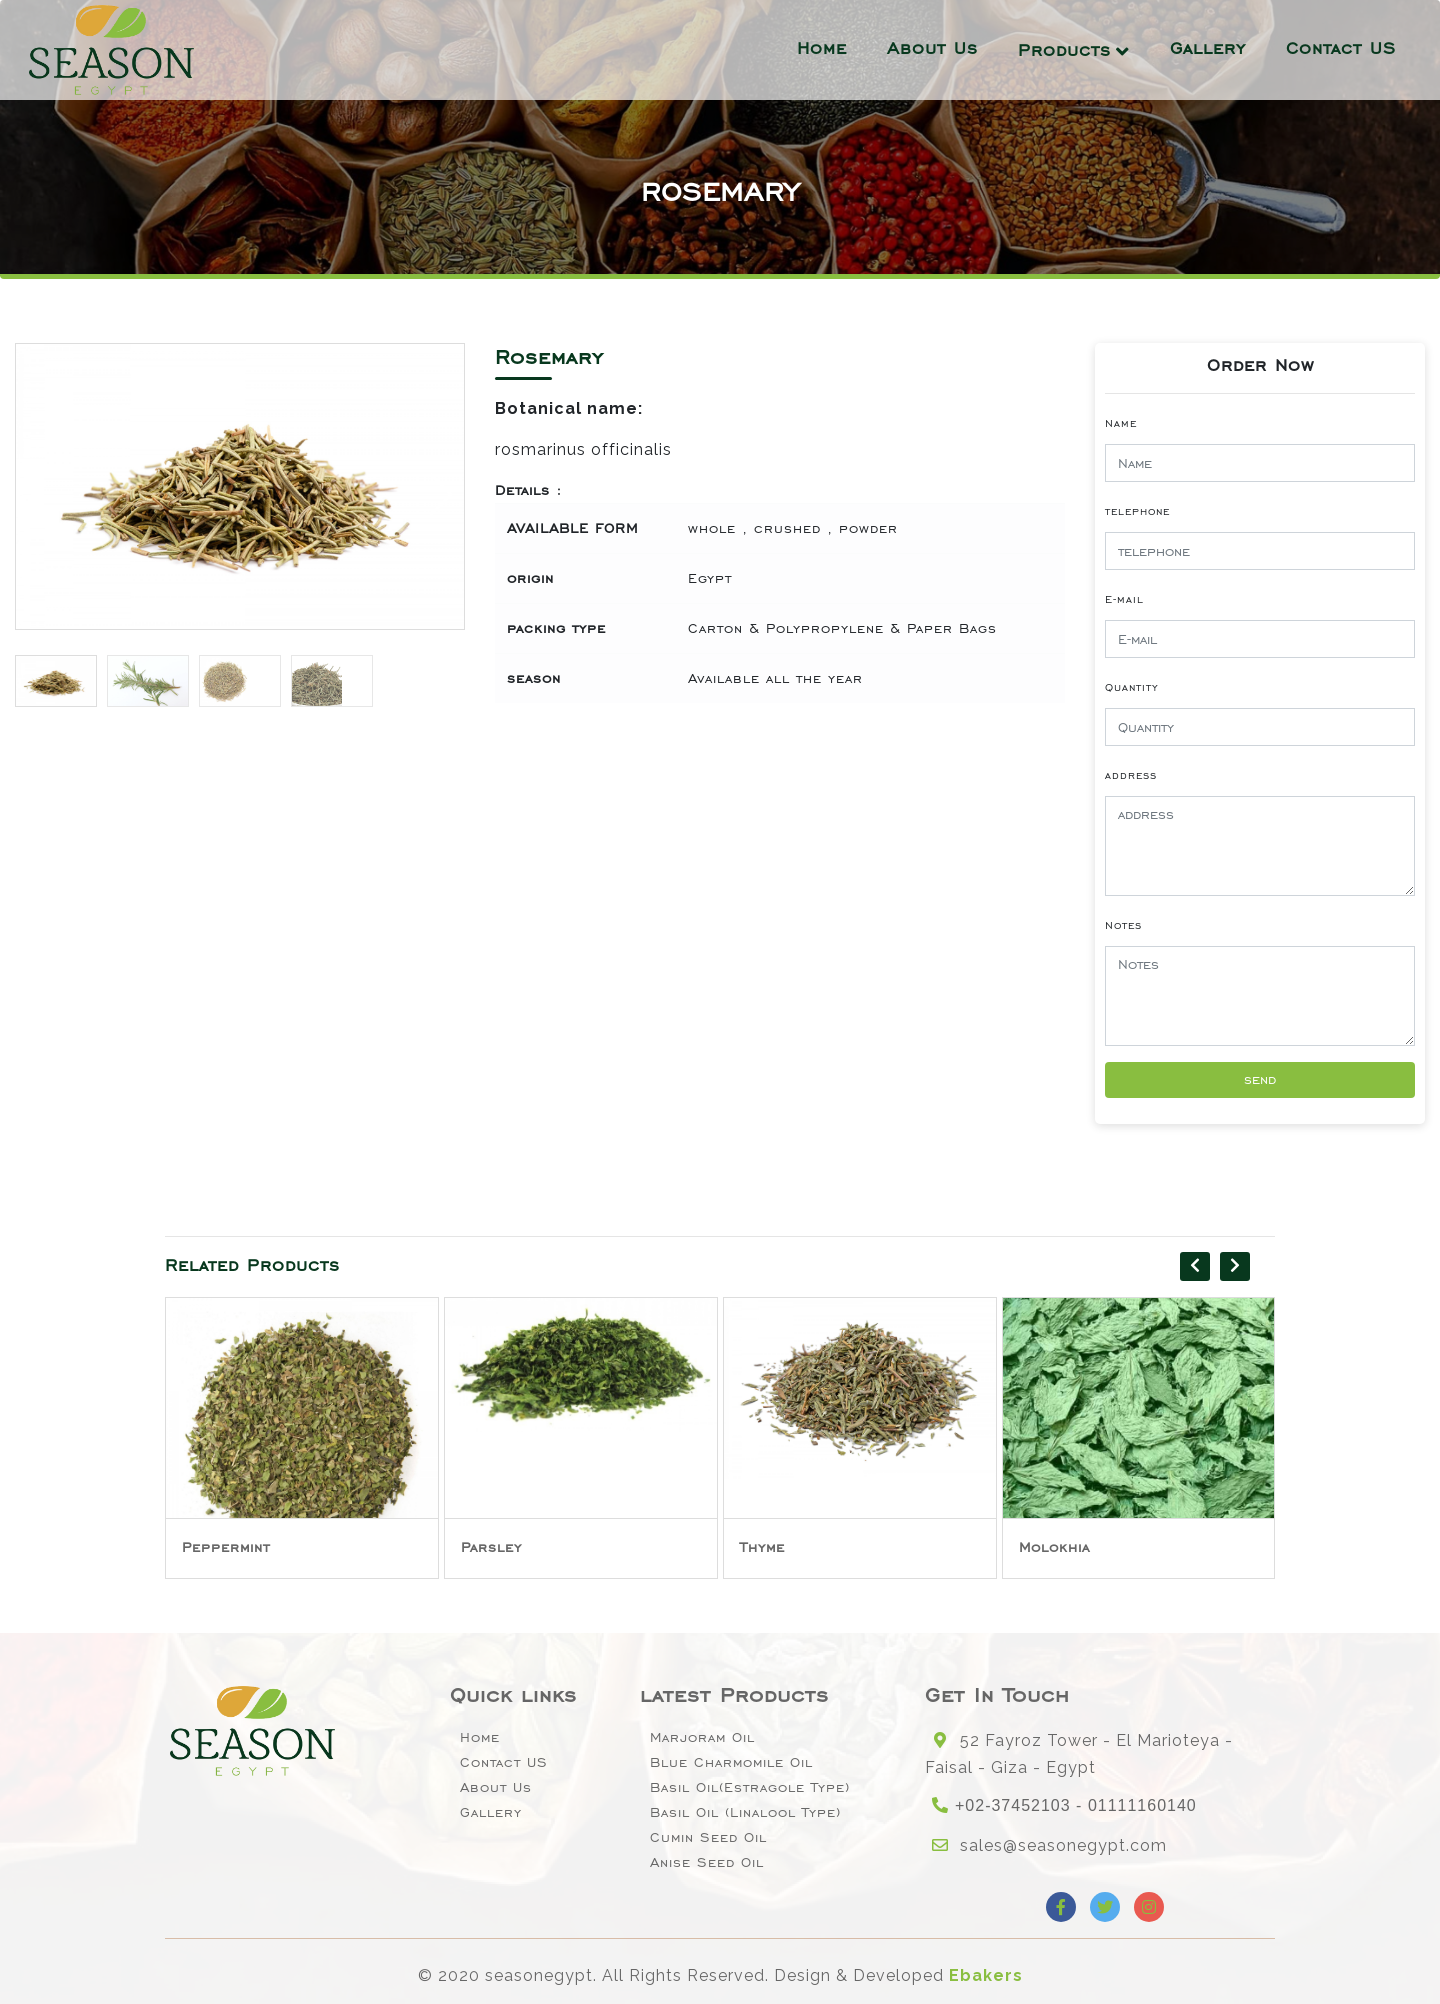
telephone (1137, 511)
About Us (932, 48)
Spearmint (222, 1547)
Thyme (1041, 1547)
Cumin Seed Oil (708, 1837)
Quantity (1132, 687)
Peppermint (505, 1547)
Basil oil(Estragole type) (750, 1787)
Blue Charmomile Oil (731, 1762)
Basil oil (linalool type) (745, 1812)
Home (822, 48)
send (1260, 1079)
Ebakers (986, 1975)
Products (1064, 50)
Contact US (1341, 48)
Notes (1123, 925)
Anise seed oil (707, 1862)
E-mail (1124, 599)
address (1131, 775)
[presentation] (1195, 1266)
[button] (441, 494)
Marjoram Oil (702, 1737)
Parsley (770, 1547)
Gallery (1208, 48)
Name (1121, 423)
